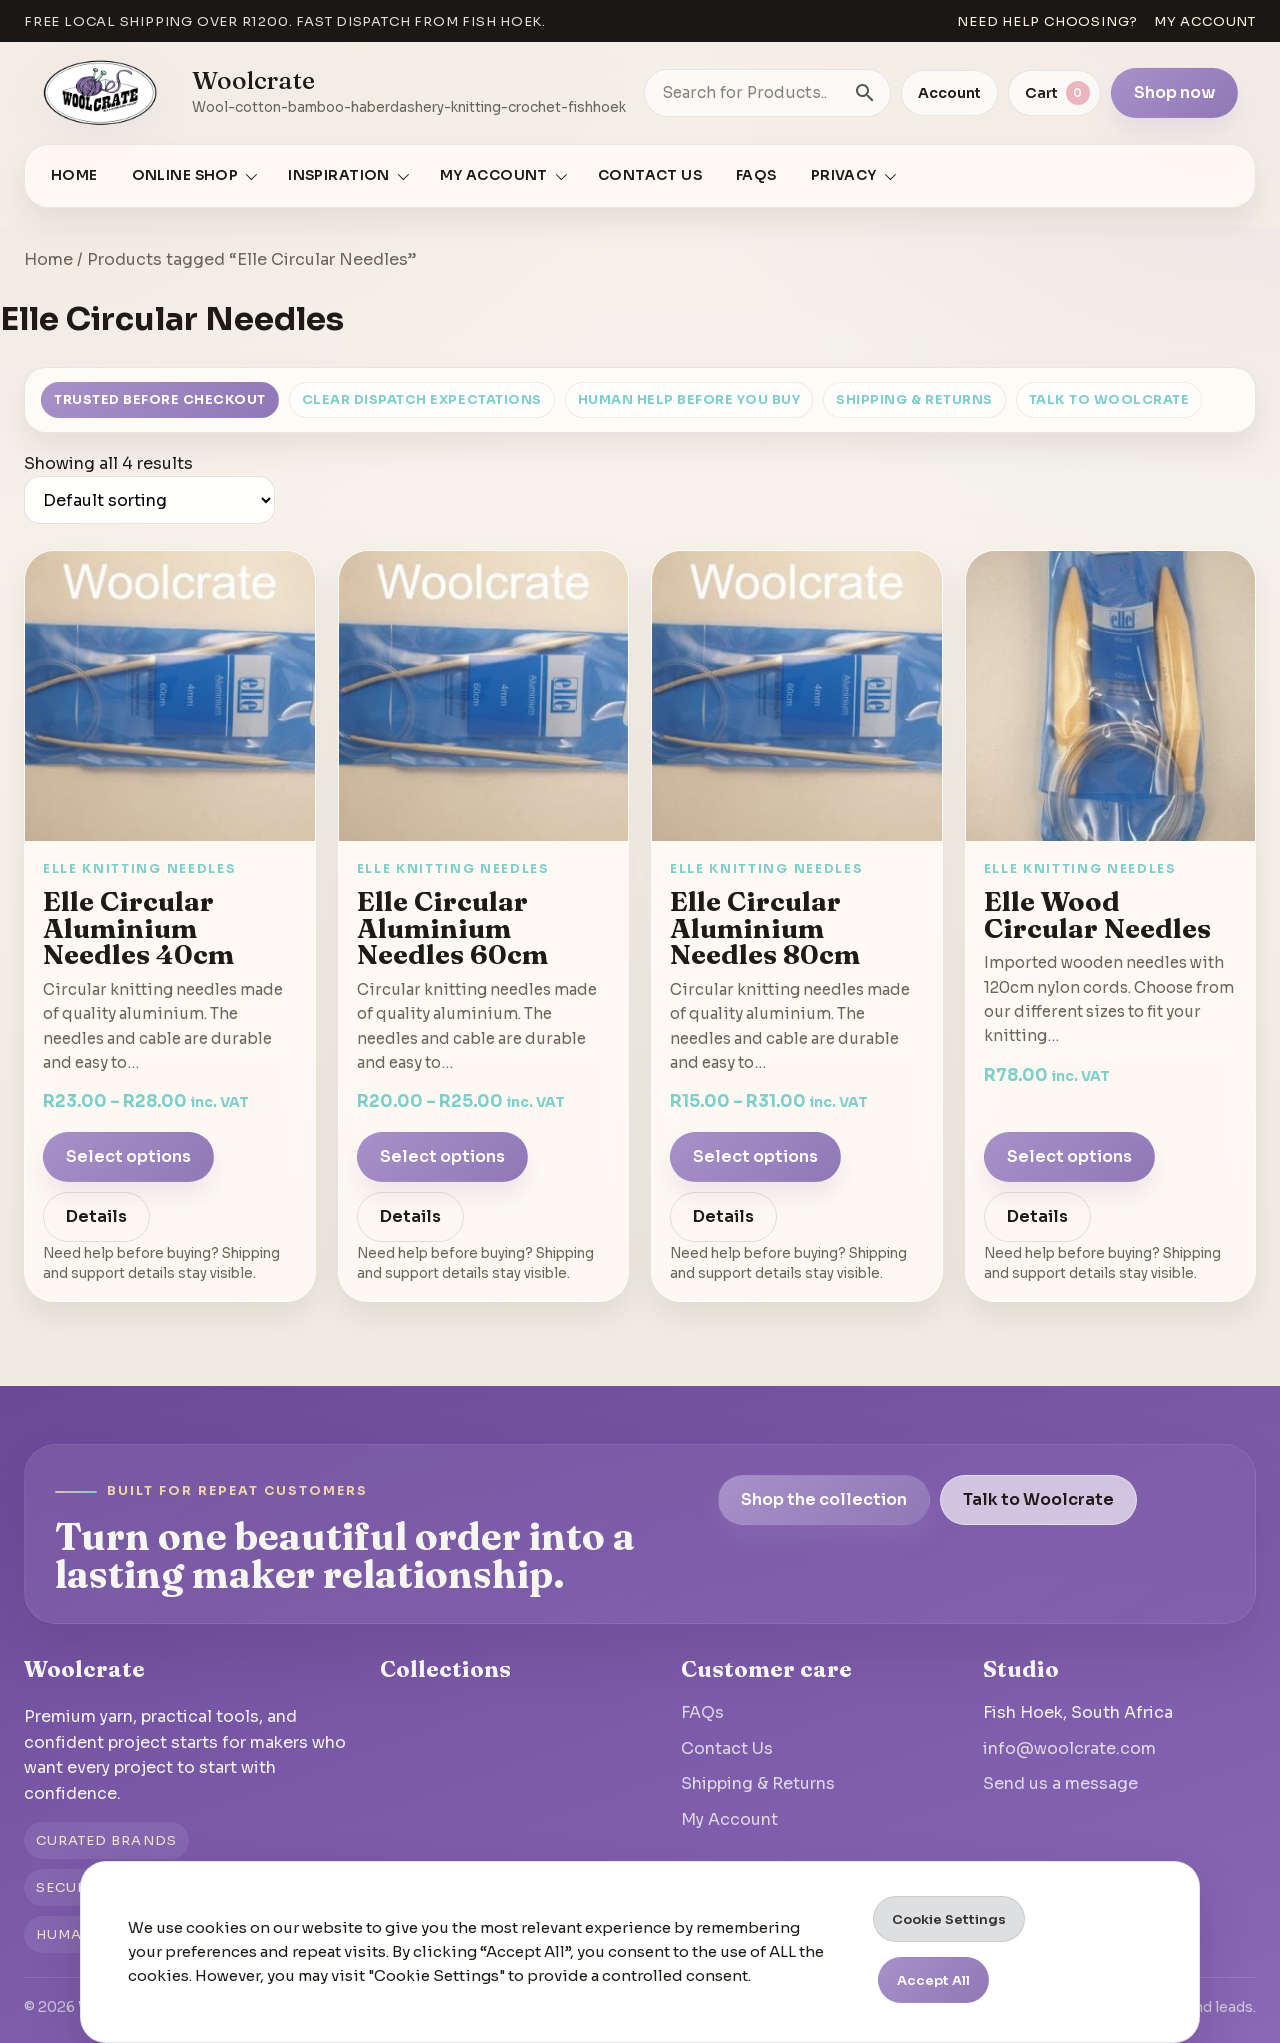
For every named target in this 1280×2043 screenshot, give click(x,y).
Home (74, 175)
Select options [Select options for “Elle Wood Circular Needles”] (1069, 1156)
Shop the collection (824, 1499)
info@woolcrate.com (1069, 1748)
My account (1205, 21)
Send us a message (1060, 1783)
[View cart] (1054, 93)
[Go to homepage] (101, 93)
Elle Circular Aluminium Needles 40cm (138, 927)
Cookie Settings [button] (949, 1919)
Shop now (1174, 92)
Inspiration (339, 175)
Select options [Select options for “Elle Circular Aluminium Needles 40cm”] (128, 1156)
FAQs (756, 175)
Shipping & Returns (914, 400)
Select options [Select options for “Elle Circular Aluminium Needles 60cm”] (442, 1156)
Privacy (844, 175)
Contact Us (650, 175)
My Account (729, 1819)
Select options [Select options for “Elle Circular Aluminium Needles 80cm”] (755, 1156)
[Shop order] (149, 500)
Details (96, 1216)
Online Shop (185, 175)
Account (949, 93)
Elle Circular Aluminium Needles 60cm (452, 927)
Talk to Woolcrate (1109, 400)
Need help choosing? (1047, 21)
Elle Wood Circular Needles (1097, 914)
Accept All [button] (933, 1980)
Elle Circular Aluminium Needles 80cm (765, 927)
